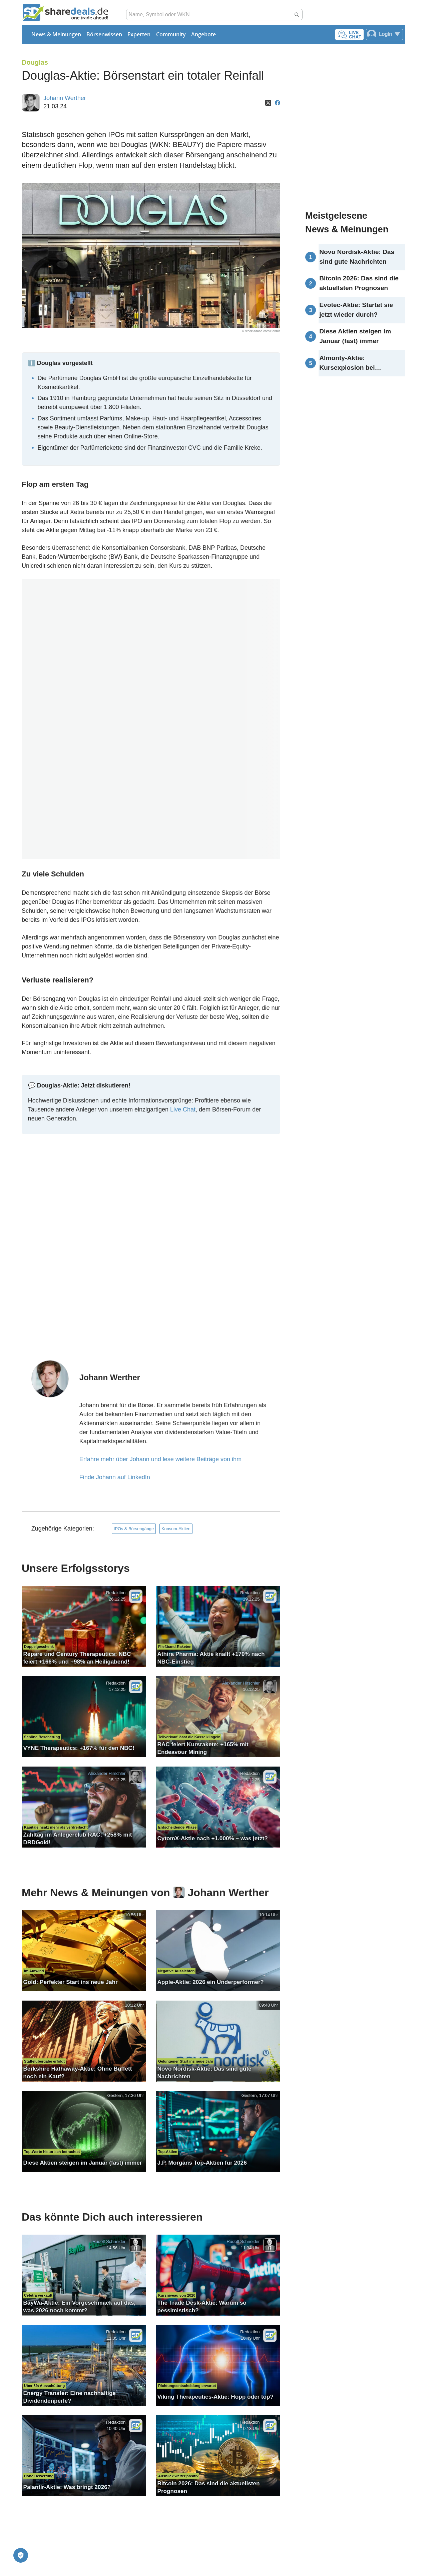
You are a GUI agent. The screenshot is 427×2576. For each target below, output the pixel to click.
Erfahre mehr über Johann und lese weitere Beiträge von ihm (160, 1459)
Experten (138, 34)
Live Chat (182, 1109)
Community (171, 34)
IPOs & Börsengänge (134, 1528)
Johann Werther (64, 98)
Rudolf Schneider (108, 2241)
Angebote (203, 34)
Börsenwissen (104, 34)
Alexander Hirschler (241, 1683)
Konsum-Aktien (175, 1528)
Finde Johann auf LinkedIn (114, 1477)
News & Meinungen (56, 34)
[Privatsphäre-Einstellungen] (20, 2555)
